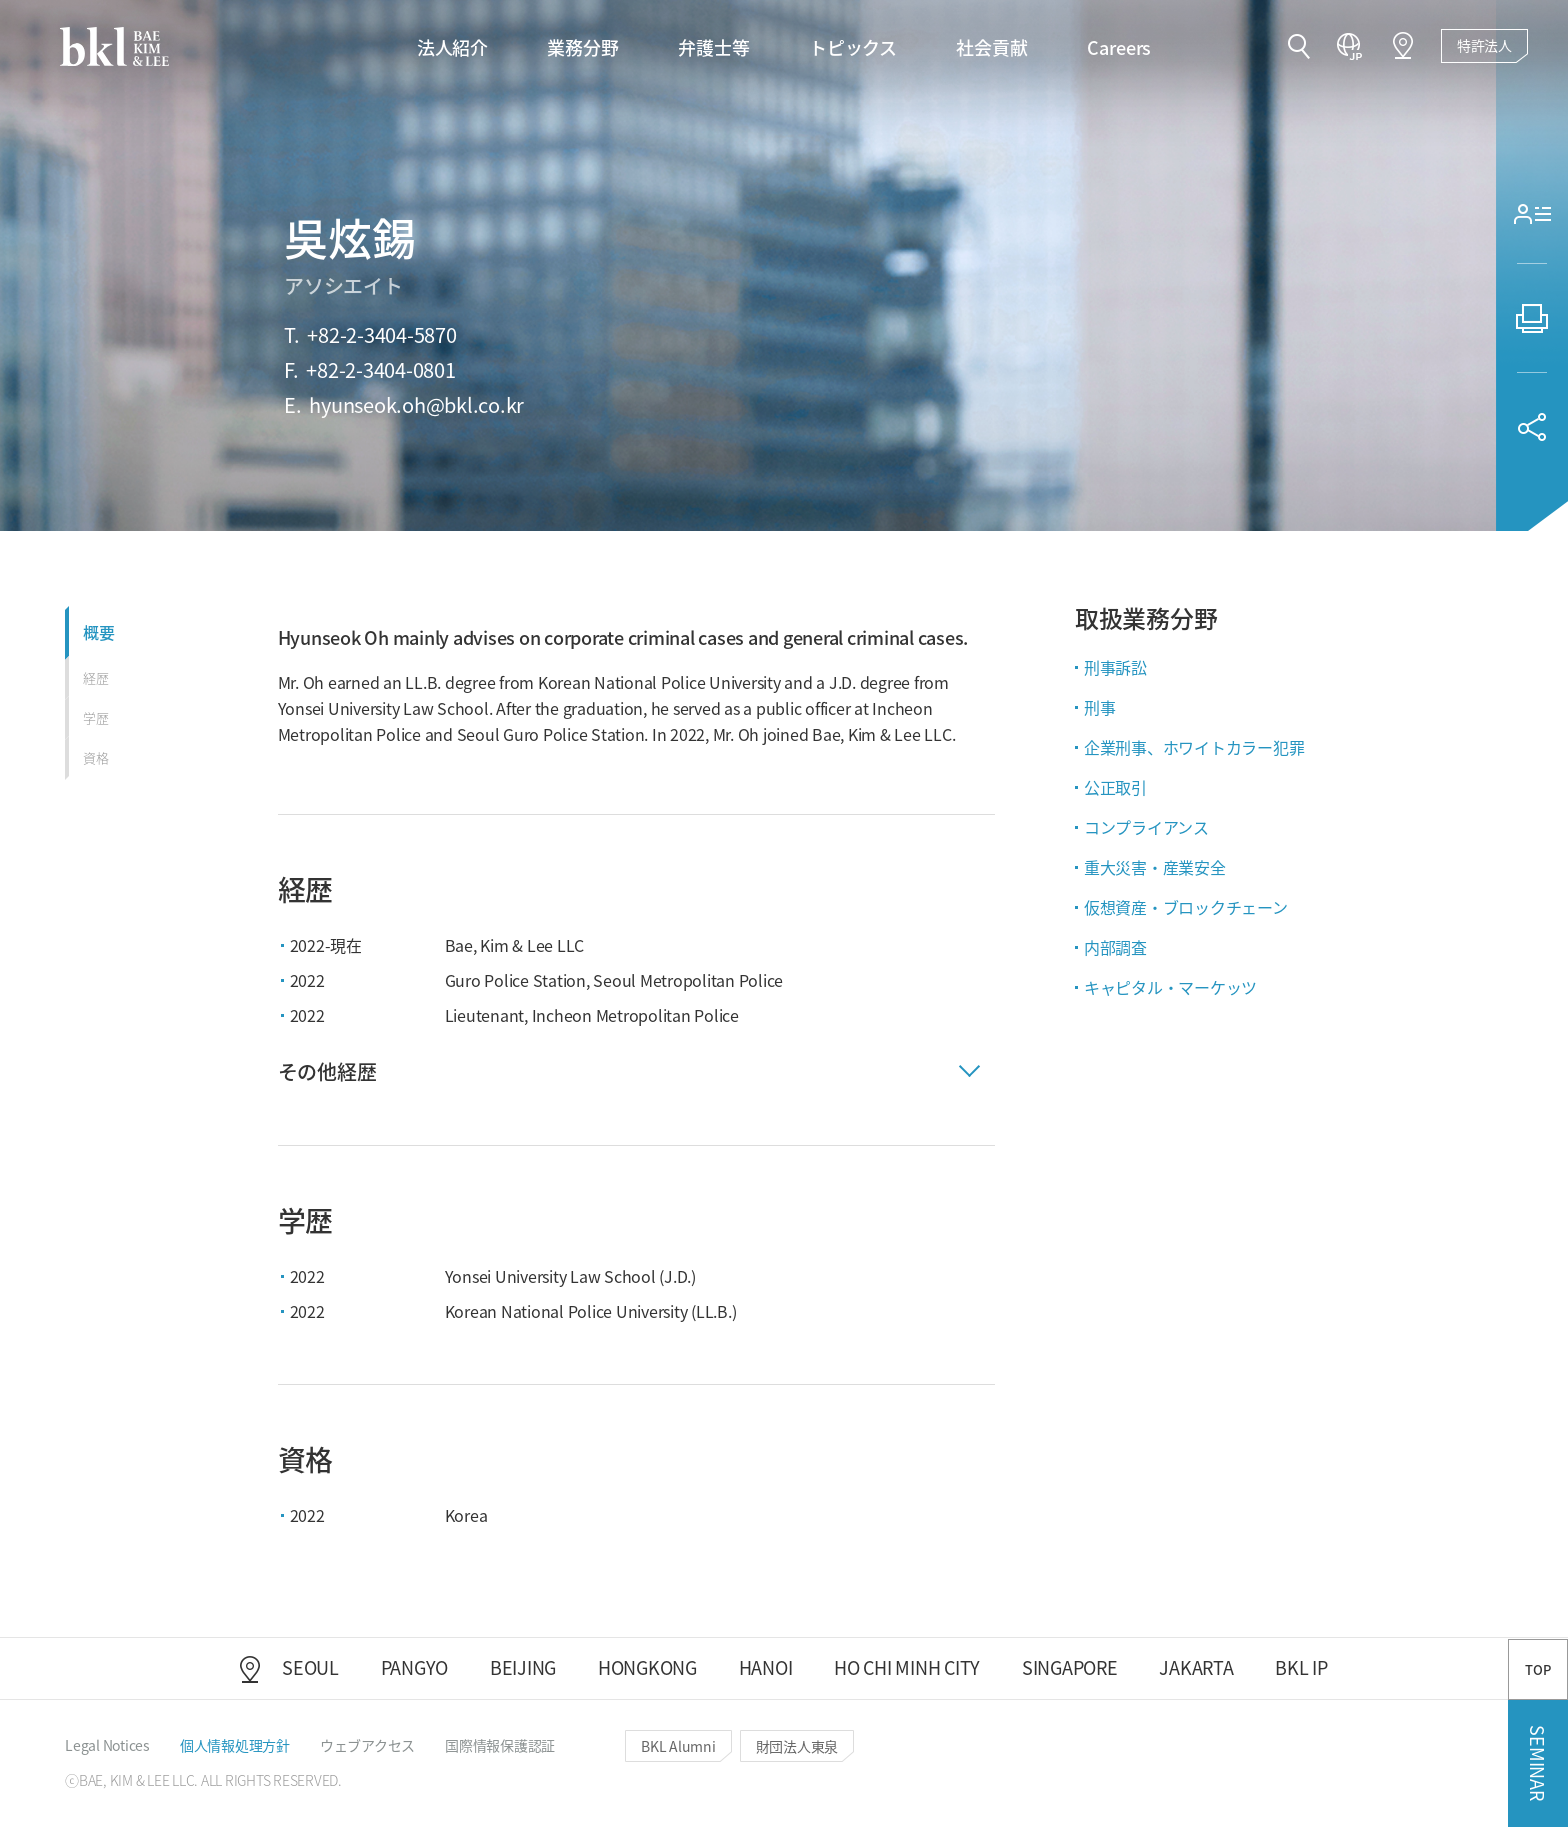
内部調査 (1115, 947)
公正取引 (1115, 787)
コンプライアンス (1146, 827)
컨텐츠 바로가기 (0, 0)
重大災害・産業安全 (1155, 867)
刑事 (1100, 707)
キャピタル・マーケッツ (1170, 987)
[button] (1299, 48)
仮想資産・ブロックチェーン (1186, 907)
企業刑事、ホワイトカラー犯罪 (1194, 747)
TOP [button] (1537, 1669)
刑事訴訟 (1115, 667)
